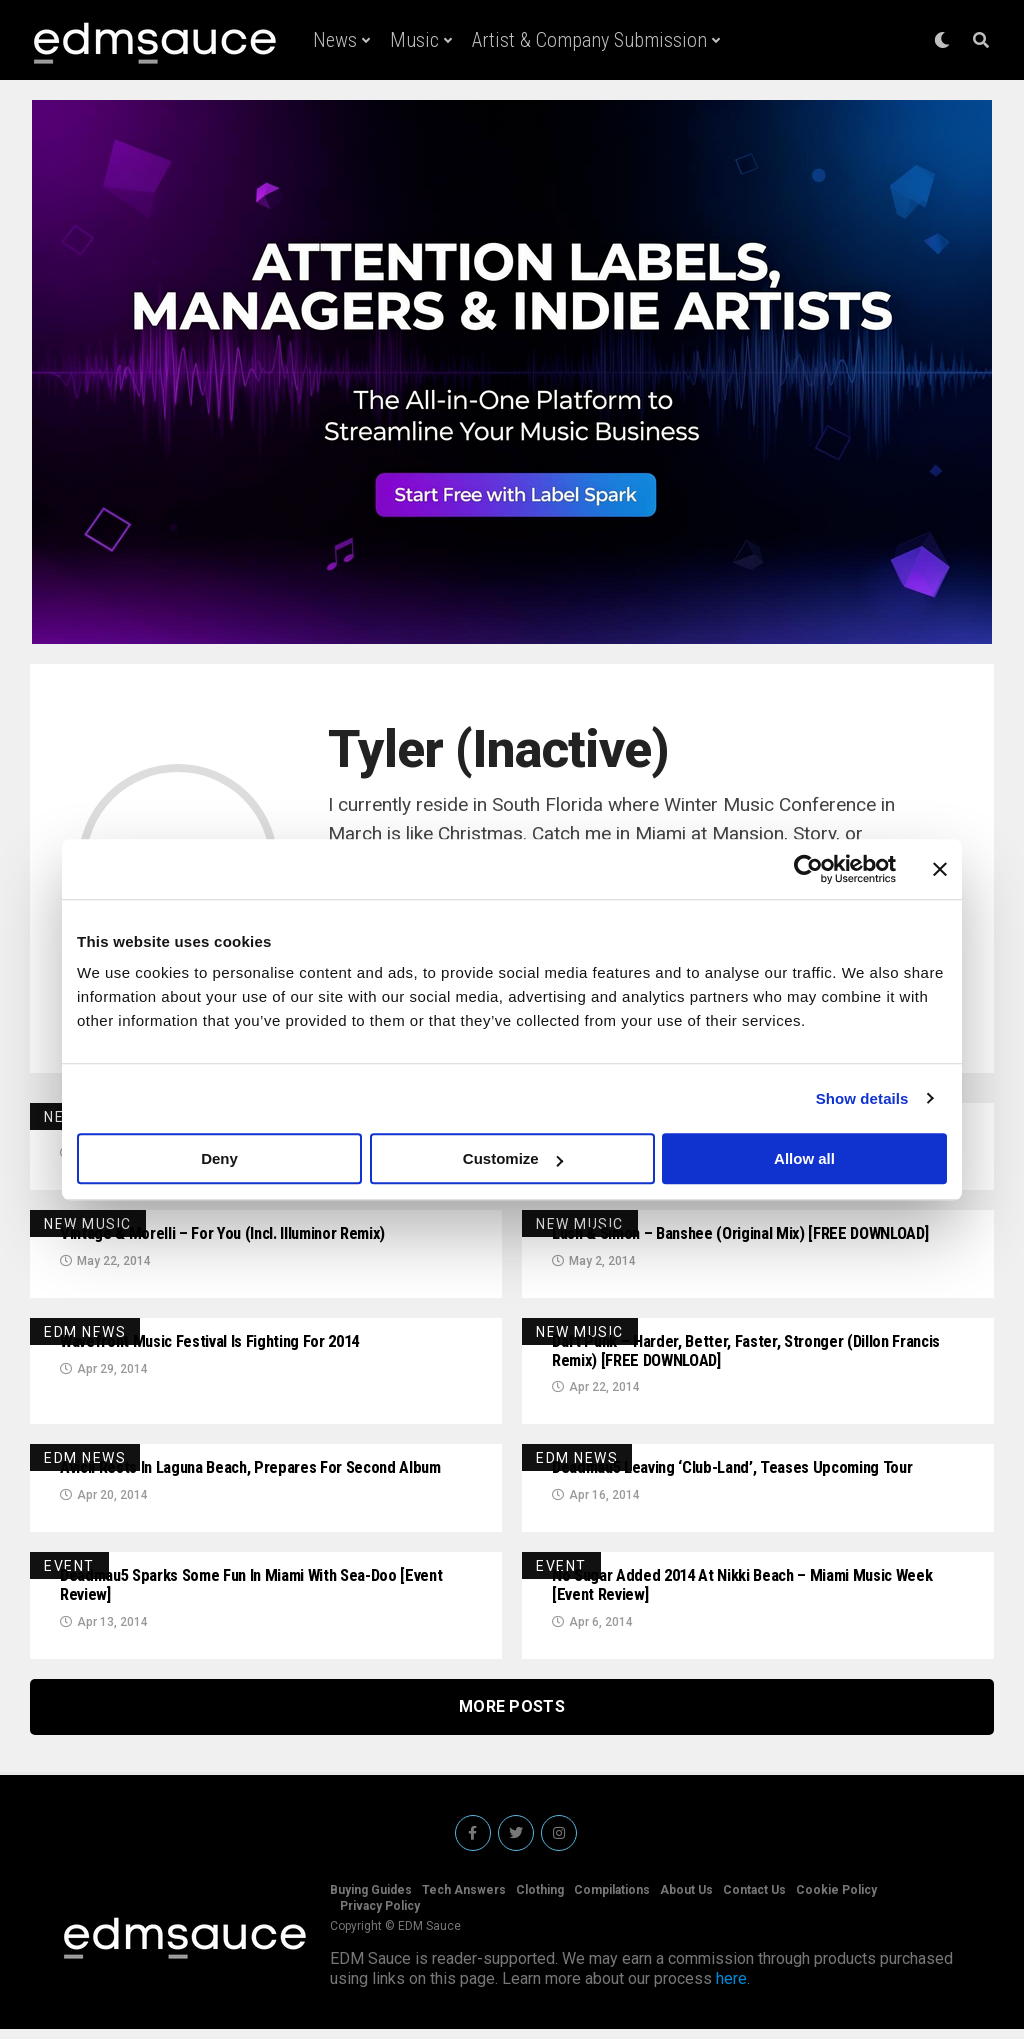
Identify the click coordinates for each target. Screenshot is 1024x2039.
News (335, 40)
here (731, 1988)
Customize (513, 1158)
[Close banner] (940, 869)
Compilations (612, 1900)
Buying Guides (371, 1900)
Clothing (540, 1900)
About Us (686, 1900)
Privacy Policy (380, 1916)
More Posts (512, 1716)
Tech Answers (464, 1900)
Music (414, 40)
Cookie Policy (836, 1900)
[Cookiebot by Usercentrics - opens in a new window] (808, 869)
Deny (219, 1158)
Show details (862, 1098)
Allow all (804, 1158)
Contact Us (754, 1900)
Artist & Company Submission (589, 40)
